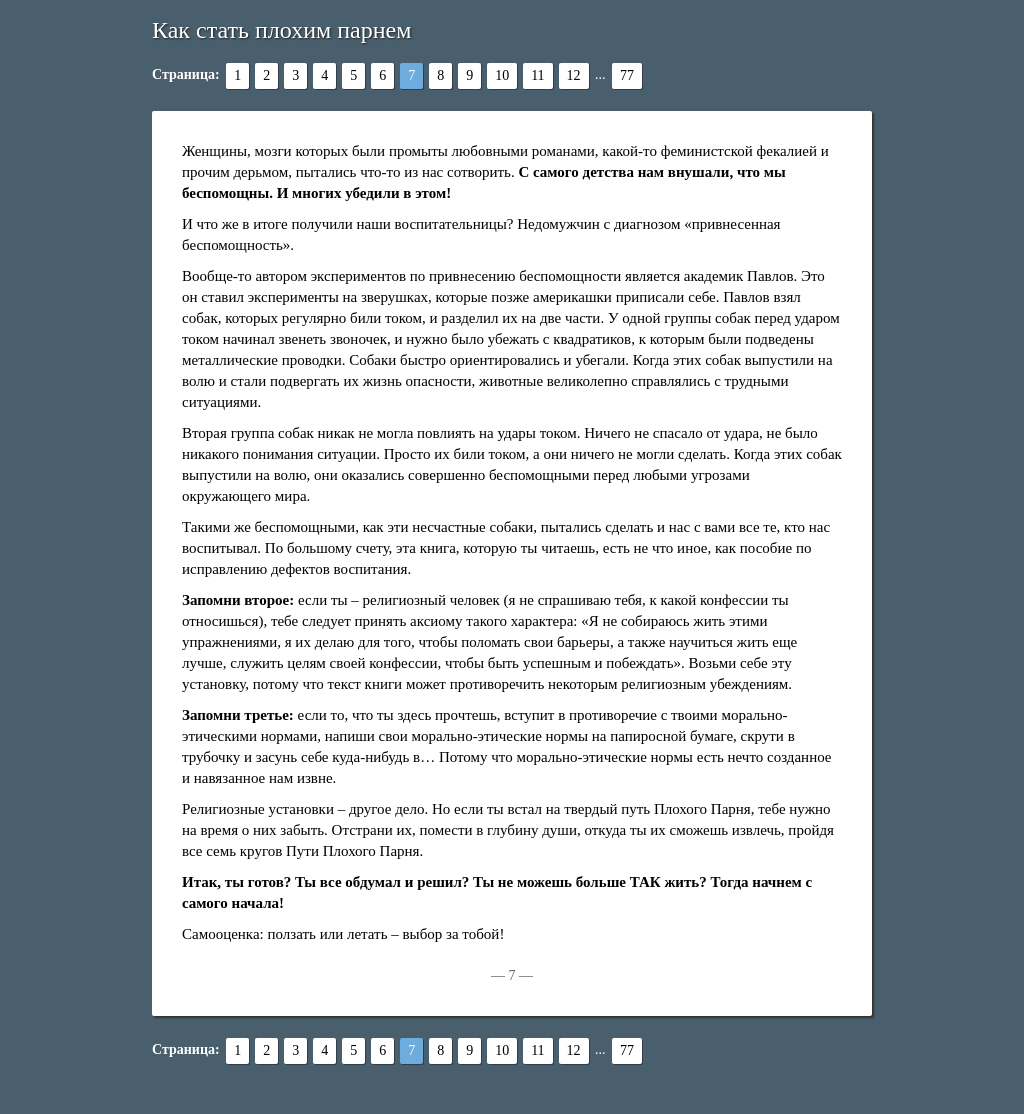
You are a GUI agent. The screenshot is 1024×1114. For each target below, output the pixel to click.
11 (537, 75)
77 (627, 75)
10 (502, 75)
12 (574, 75)
